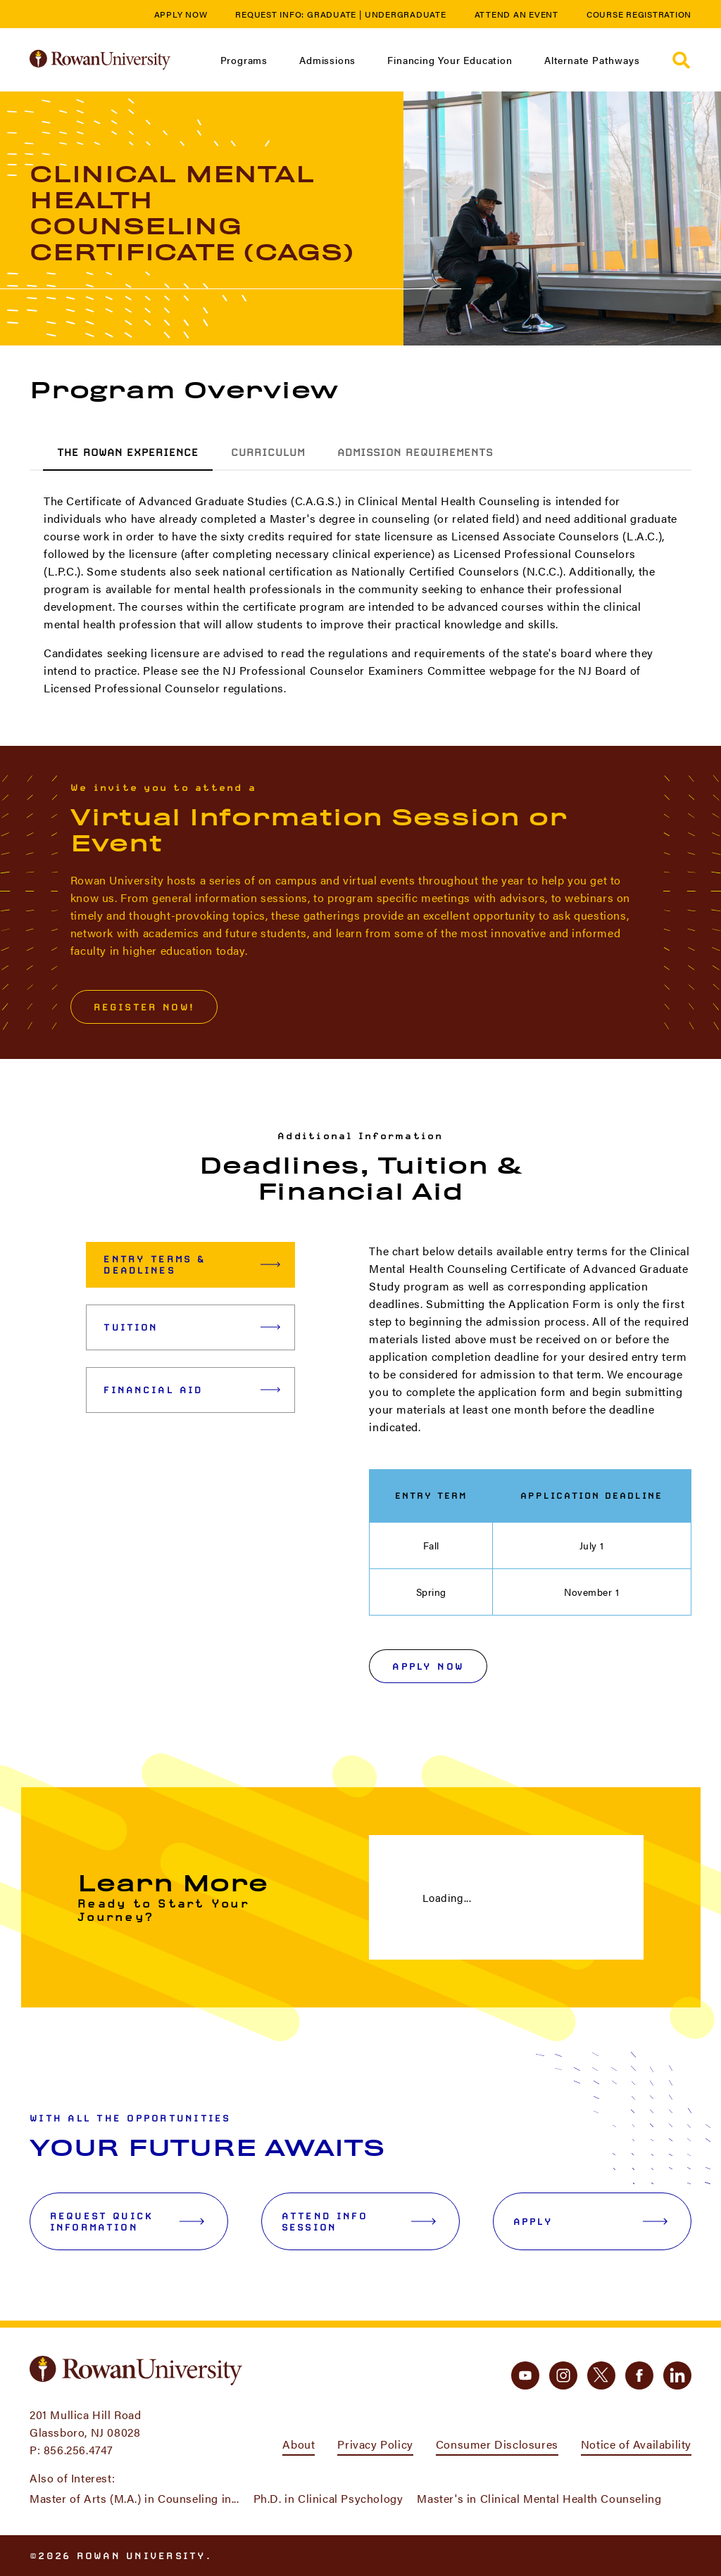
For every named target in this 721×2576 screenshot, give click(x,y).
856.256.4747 (78, 2450)
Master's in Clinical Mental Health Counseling (539, 2498)
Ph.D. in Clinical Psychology (328, 2498)
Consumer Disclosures (497, 2444)
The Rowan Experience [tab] (128, 452)
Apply (590, 2221)
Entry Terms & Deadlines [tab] (192, 1264)
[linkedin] (677, 2375)
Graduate (331, 14)
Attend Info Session (359, 2221)
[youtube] (525, 2375)
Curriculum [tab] (268, 452)
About (298, 2444)
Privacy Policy (375, 2444)
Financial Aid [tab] (192, 1389)
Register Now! (144, 1007)
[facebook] (639, 2375)
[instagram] (563, 2375)
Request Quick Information (127, 2221)
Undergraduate (405, 14)
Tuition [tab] (192, 1327)
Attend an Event (516, 14)
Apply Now (181, 14)
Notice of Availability (636, 2444)
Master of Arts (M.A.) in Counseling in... (134, 2498)
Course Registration (639, 14)
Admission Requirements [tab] (415, 452)
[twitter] (601, 2375)
